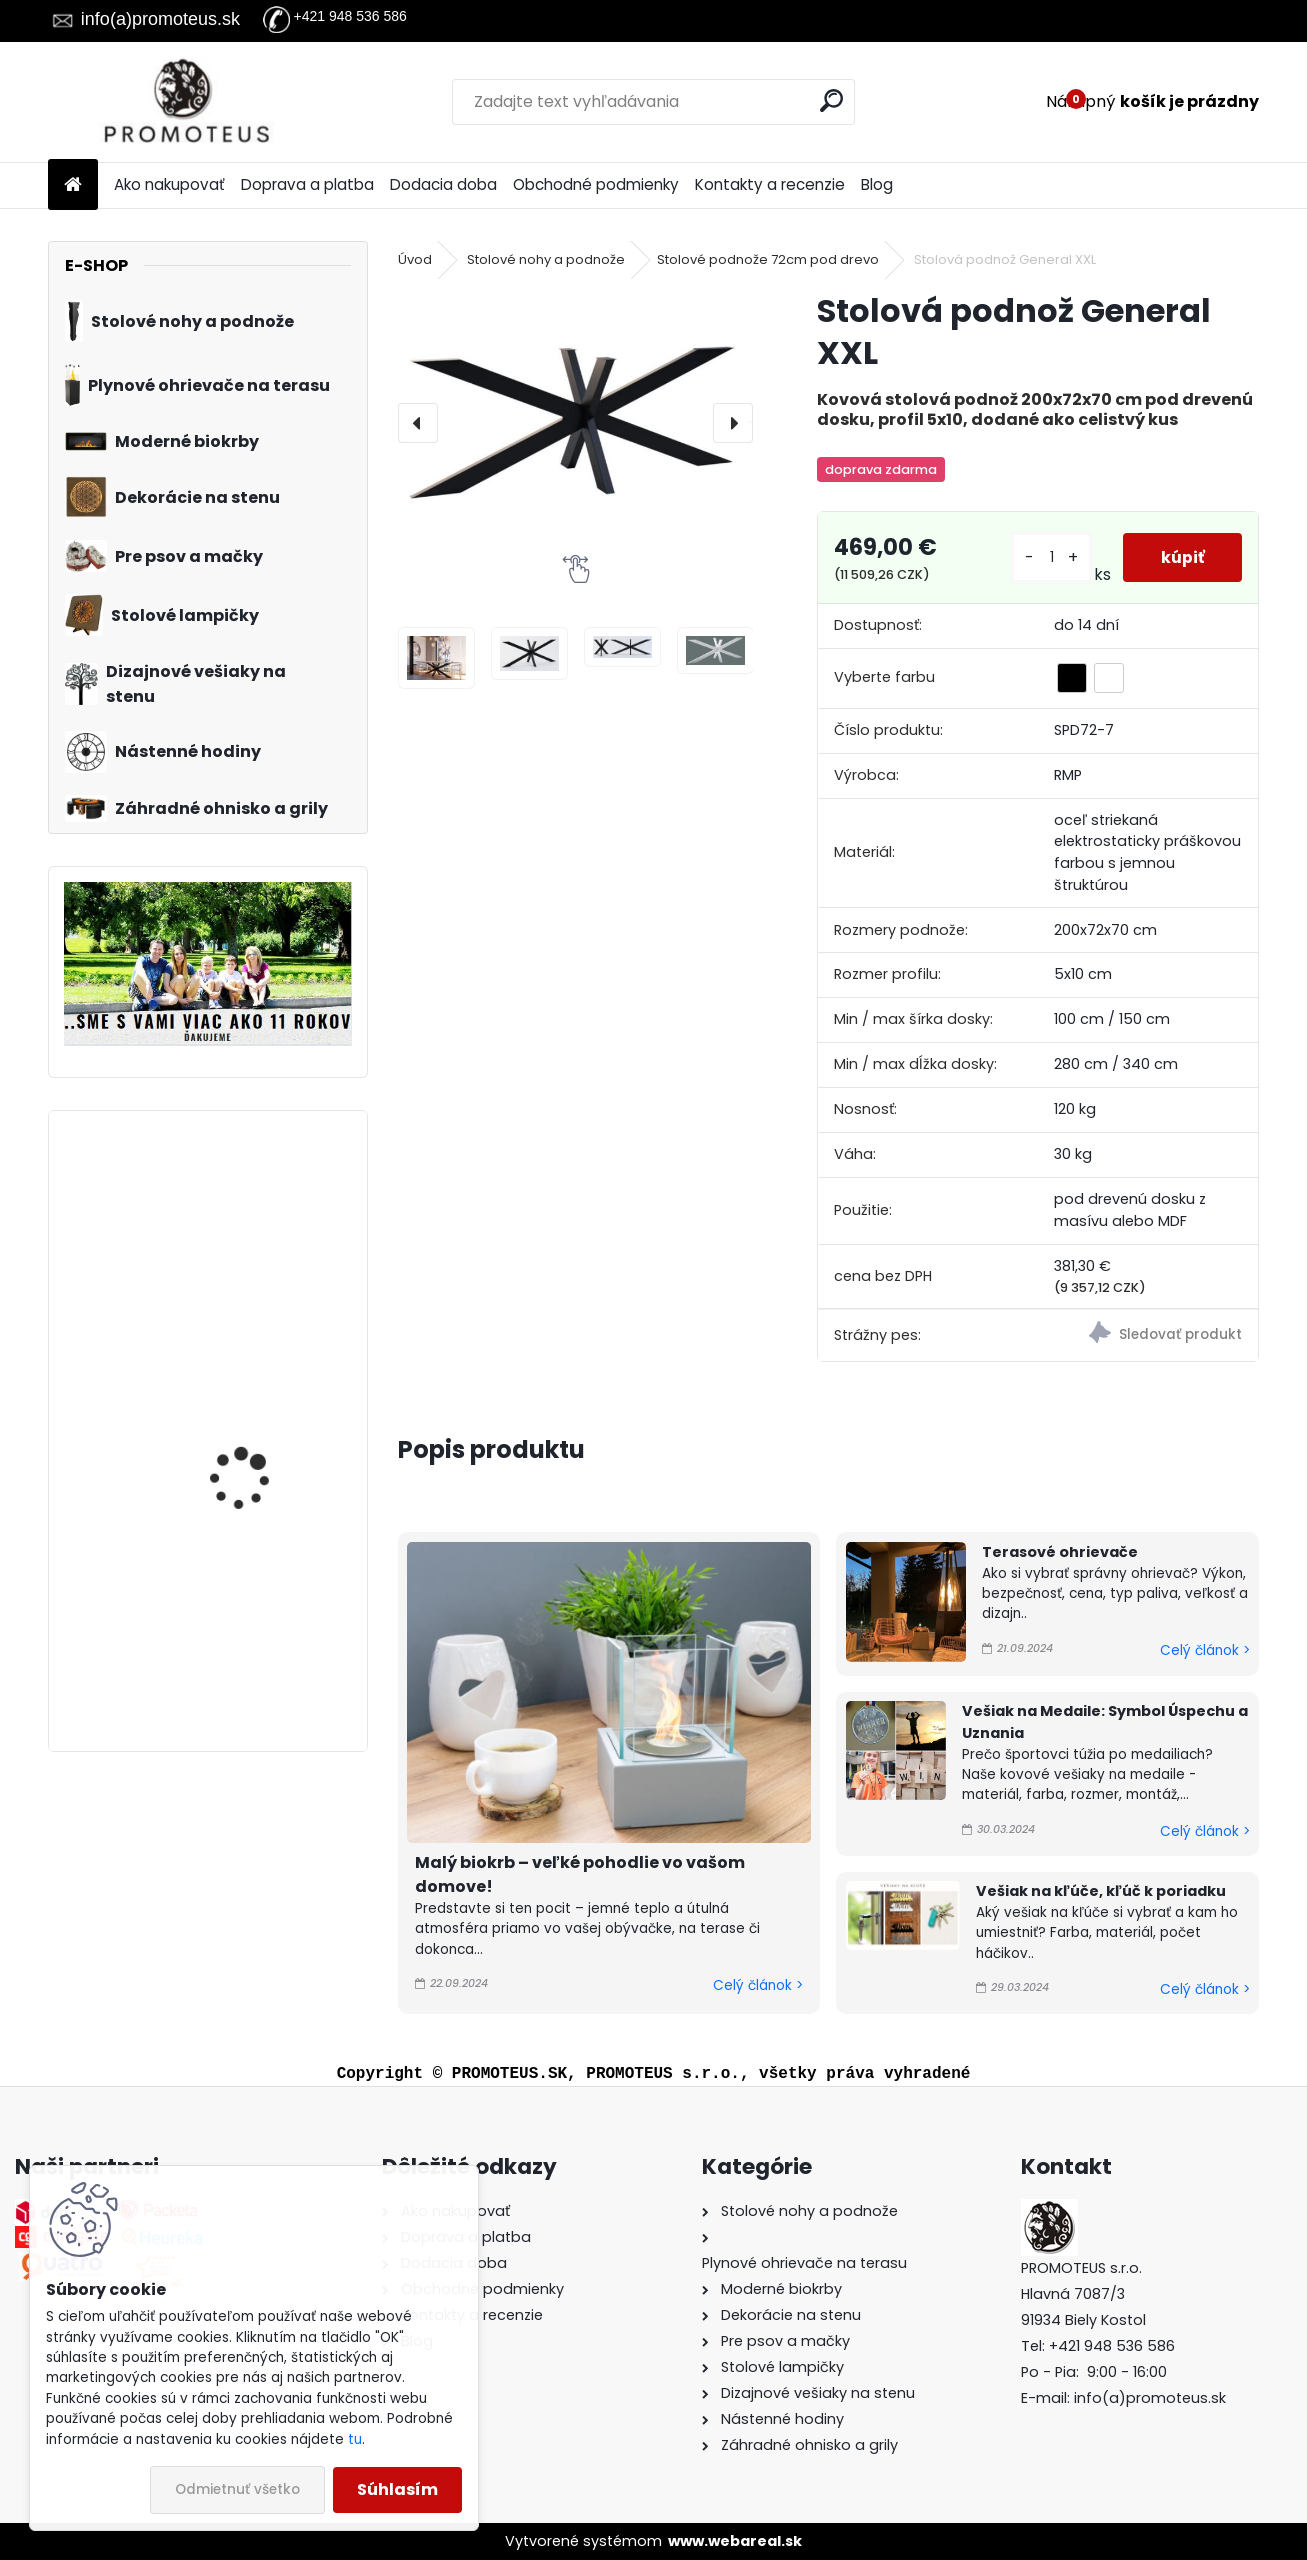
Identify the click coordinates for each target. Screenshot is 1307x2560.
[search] (831, 100)
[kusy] (1049, 557)
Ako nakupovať (169, 184)
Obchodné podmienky (596, 184)
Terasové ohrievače (1060, 1552)
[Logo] (185, 102)
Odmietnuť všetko (237, 2489)
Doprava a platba (307, 184)
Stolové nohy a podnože (546, 259)
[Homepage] (73, 185)
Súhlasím (397, 2489)
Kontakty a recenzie (770, 184)
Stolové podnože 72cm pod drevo (768, 259)
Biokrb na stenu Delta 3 (260, 1392)
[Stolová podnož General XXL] (576, 423)
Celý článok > (758, 1985)
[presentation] (418, 423)
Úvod (415, 259)
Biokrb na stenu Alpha (255, 1204)
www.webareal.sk (735, 2541)
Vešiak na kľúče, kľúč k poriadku (1101, 1891)
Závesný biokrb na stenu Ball (265, 1614)
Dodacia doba (443, 184)
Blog (877, 184)
